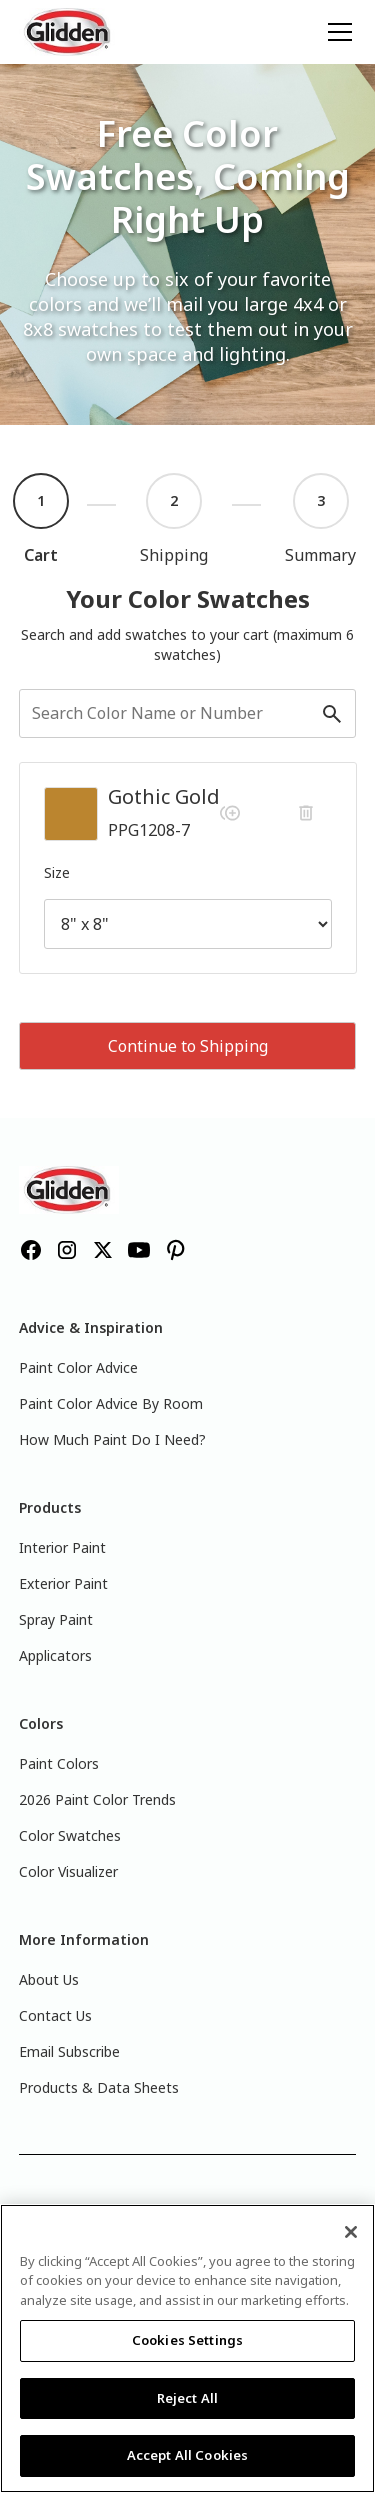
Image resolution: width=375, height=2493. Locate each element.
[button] (336, 32)
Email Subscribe (69, 2051)
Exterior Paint (63, 1583)
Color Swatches (70, 1835)
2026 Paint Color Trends (97, 1799)
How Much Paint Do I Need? (112, 1439)
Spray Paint (56, 1619)
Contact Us (55, 2015)
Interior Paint (62, 1547)
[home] (69, 32)
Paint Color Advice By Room (111, 1403)
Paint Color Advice (78, 1367)
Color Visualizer (68, 1871)
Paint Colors (59, 1763)
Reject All (187, 2398)
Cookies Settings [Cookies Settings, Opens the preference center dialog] (187, 2340)
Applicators (55, 1655)
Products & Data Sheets (99, 2087)
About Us (49, 1979)
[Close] (351, 2232)
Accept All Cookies (187, 2455)
